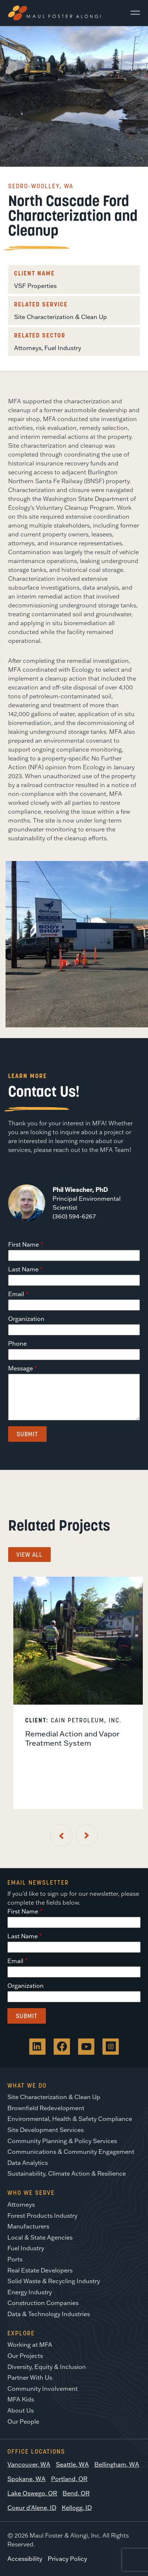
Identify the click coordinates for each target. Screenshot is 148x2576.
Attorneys (27, 348)
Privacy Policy (67, 2558)
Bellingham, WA (116, 2464)
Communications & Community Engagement (70, 2151)
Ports (15, 2259)
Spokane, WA (26, 2478)
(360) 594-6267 (74, 1216)
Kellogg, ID (77, 2507)
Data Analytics (27, 2162)
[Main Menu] (132, 13)
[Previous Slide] (61, 1835)
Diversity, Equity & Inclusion (46, 2366)
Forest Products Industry (42, 2215)
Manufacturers (28, 2226)
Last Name (23, 1269)
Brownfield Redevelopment (45, 2108)
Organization (26, 1318)
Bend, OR (76, 2493)
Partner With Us (29, 2377)
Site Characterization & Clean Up (60, 317)
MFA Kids (20, 2399)
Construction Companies (42, 2302)
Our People (23, 2421)
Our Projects (25, 2355)
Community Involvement (42, 2388)
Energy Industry (29, 2292)
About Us (20, 2410)
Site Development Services (45, 2129)
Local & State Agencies (40, 2237)
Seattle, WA (72, 2464)
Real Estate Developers (40, 2270)
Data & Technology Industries (48, 2314)
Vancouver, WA (28, 2464)
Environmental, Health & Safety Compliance (69, 2118)
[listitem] (78, 1693)
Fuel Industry (62, 348)
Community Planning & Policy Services (62, 2141)
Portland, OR (69, 2478)
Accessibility (24, 2558)
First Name (23, 1244)
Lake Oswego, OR (32, 2493)
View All (29, 1554)
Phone (17, 1343)
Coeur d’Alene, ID (31, 2507)
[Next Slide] (86, 1835)
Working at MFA (29, 2344)
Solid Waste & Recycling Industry (53, 2281)
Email (16, 1294)
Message (20, 1368)
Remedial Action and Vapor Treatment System (72, 1738)
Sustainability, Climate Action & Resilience (66, 2173)
